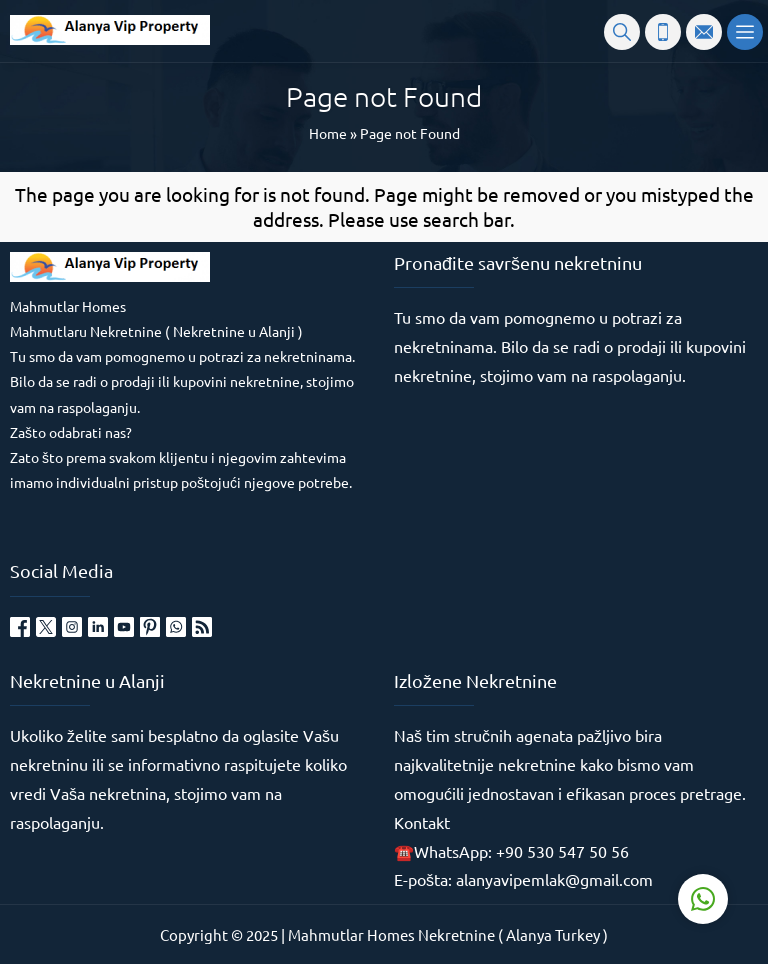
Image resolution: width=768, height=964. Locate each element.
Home (328, 133)
